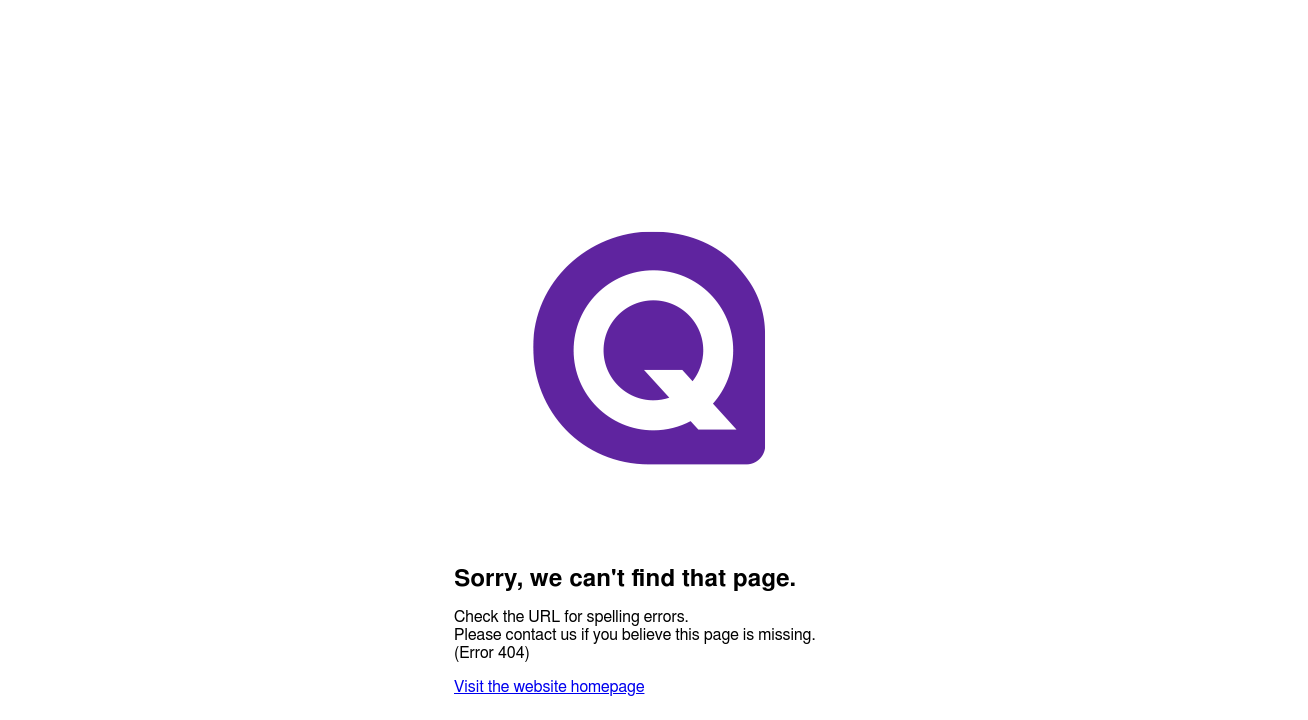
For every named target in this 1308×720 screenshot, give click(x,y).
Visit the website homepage (549, 687)
